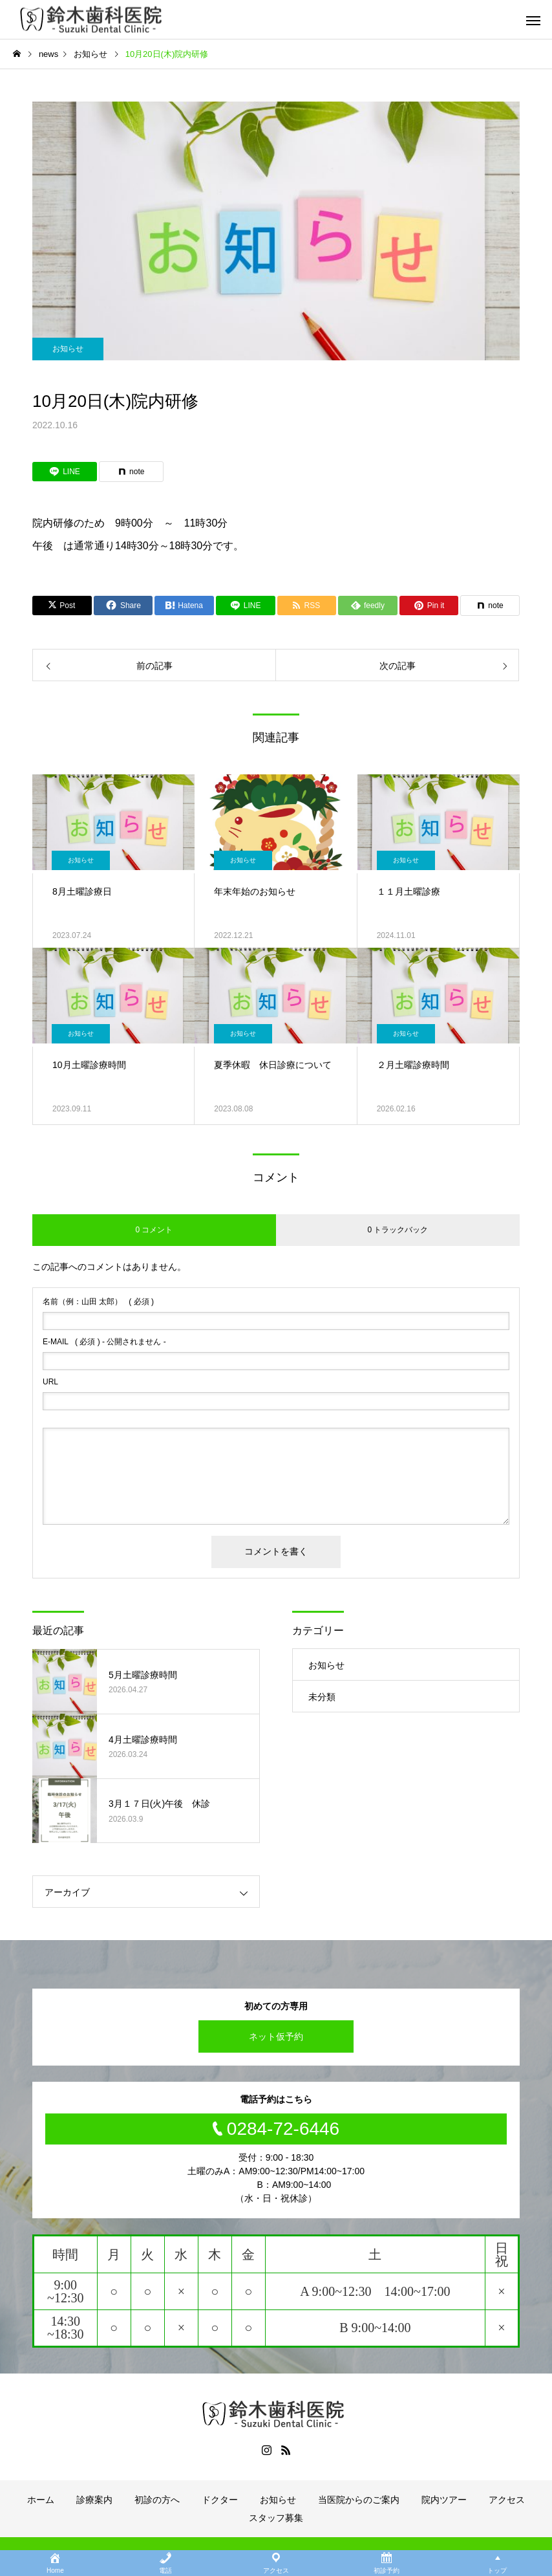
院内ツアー (444, 2499)
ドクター (220, 2499)
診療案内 (94, 2499)
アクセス (507, 2499)
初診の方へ (157, 2499)
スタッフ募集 (276, 2518)
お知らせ (67, 348)
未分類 (321, 1697)
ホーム (40, 2499)
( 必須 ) (98, 1301)
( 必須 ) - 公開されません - (104, 1342)
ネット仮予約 (276, 2036)
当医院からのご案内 (358, 2499)
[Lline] (64, 471)
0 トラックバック (397, 1229)
